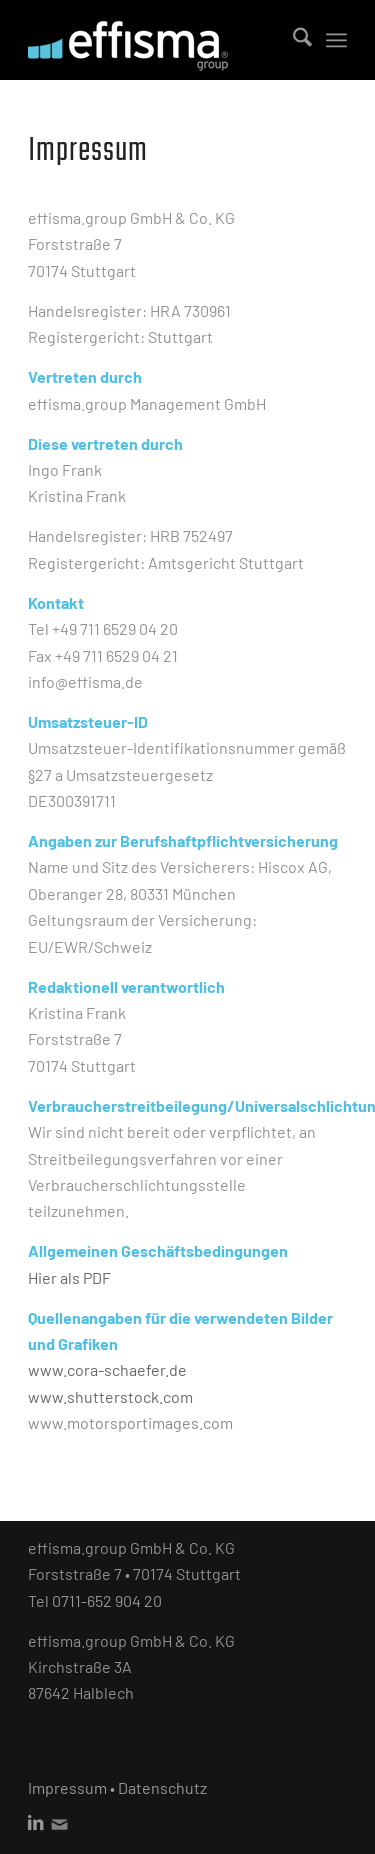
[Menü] (336, 40)
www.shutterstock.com (110, 1396)
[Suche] (292, 40)
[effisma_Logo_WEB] (155, 40)
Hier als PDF (69, 1277)
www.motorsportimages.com (130, 1422)
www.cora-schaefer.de (107, 1369)
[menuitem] (292, 40)
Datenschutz (162, 1787)
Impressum (67, 1787)
